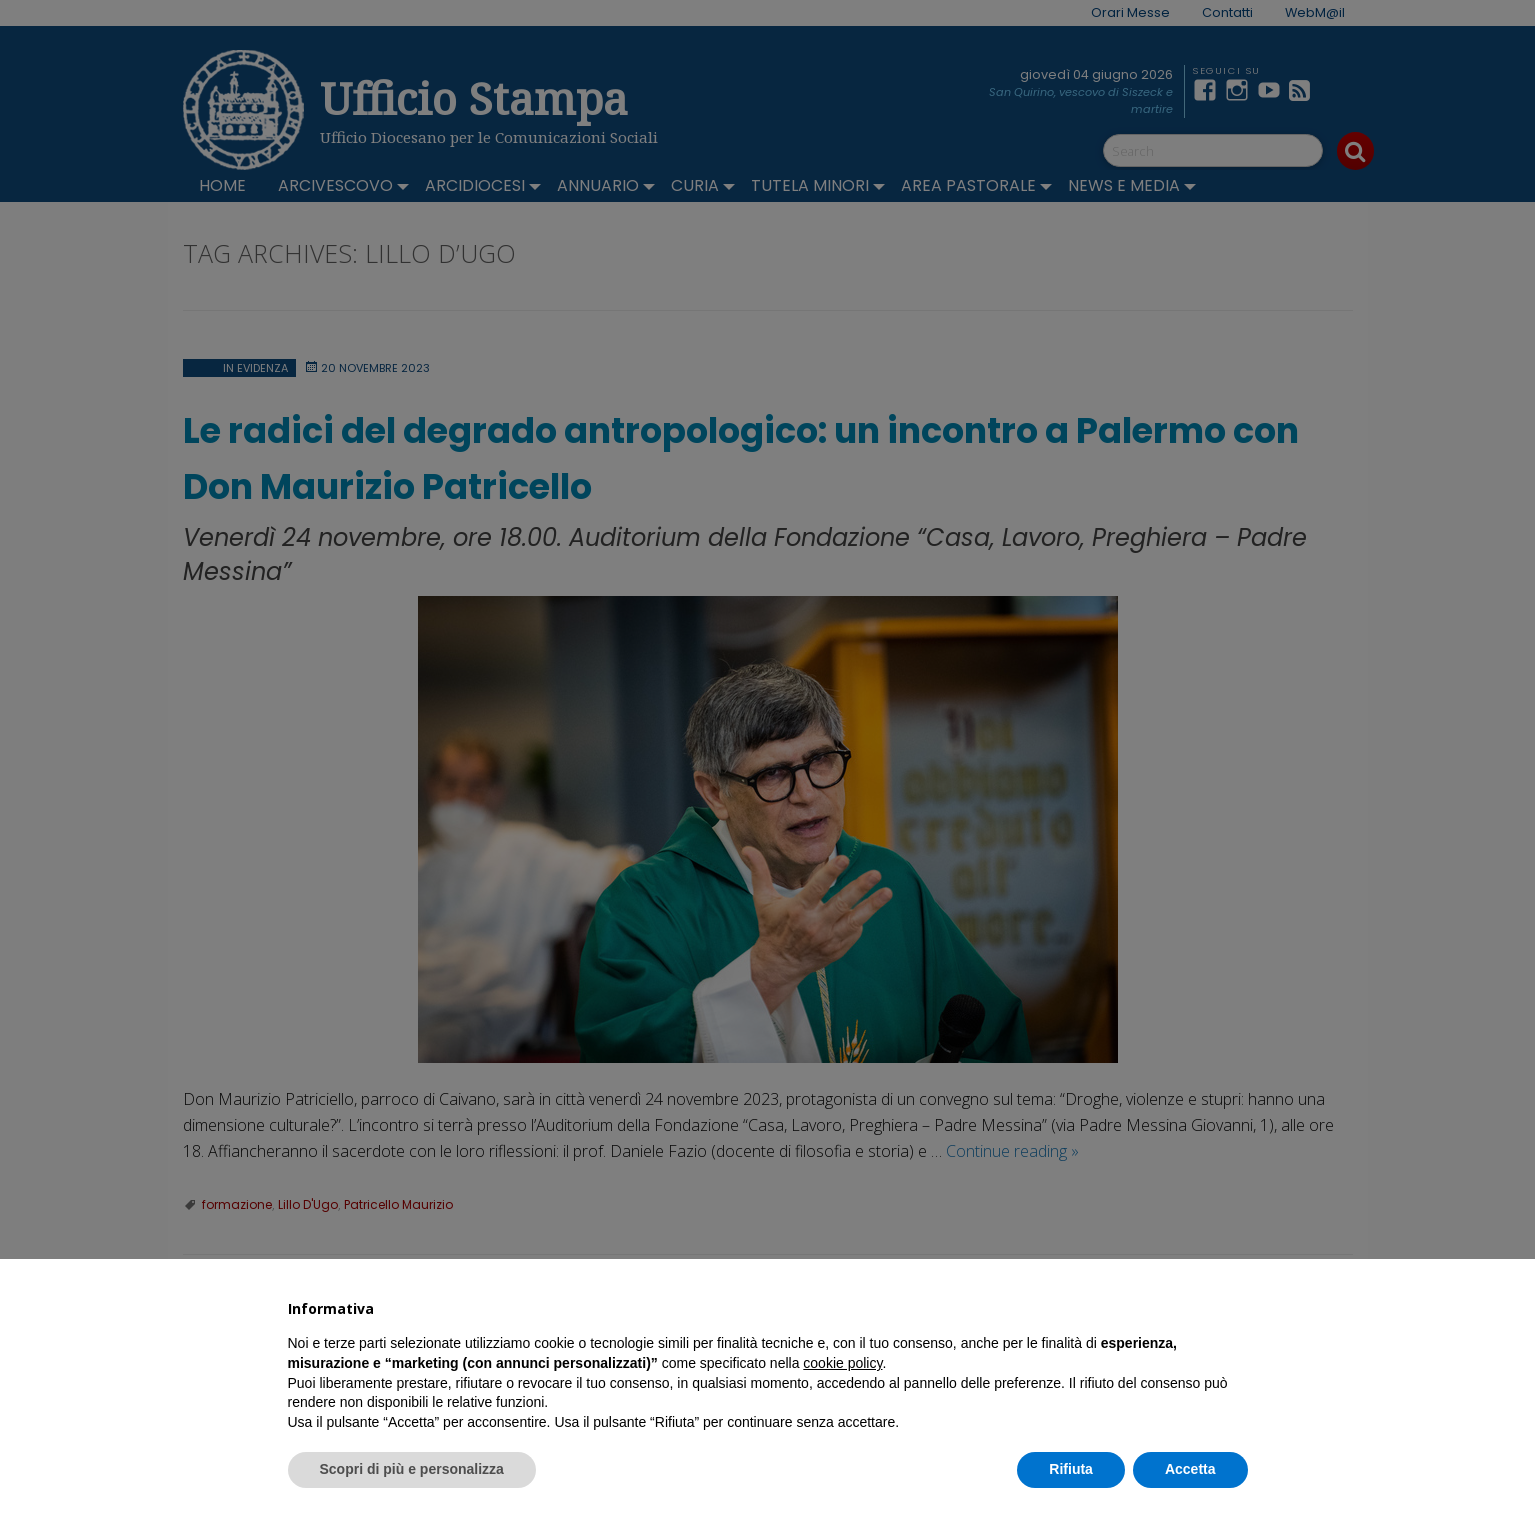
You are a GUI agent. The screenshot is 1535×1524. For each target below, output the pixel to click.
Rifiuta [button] (1071, 1469)
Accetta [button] (1190, 1469)
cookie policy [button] (842, 1363)
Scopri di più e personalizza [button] (412, 1469)
